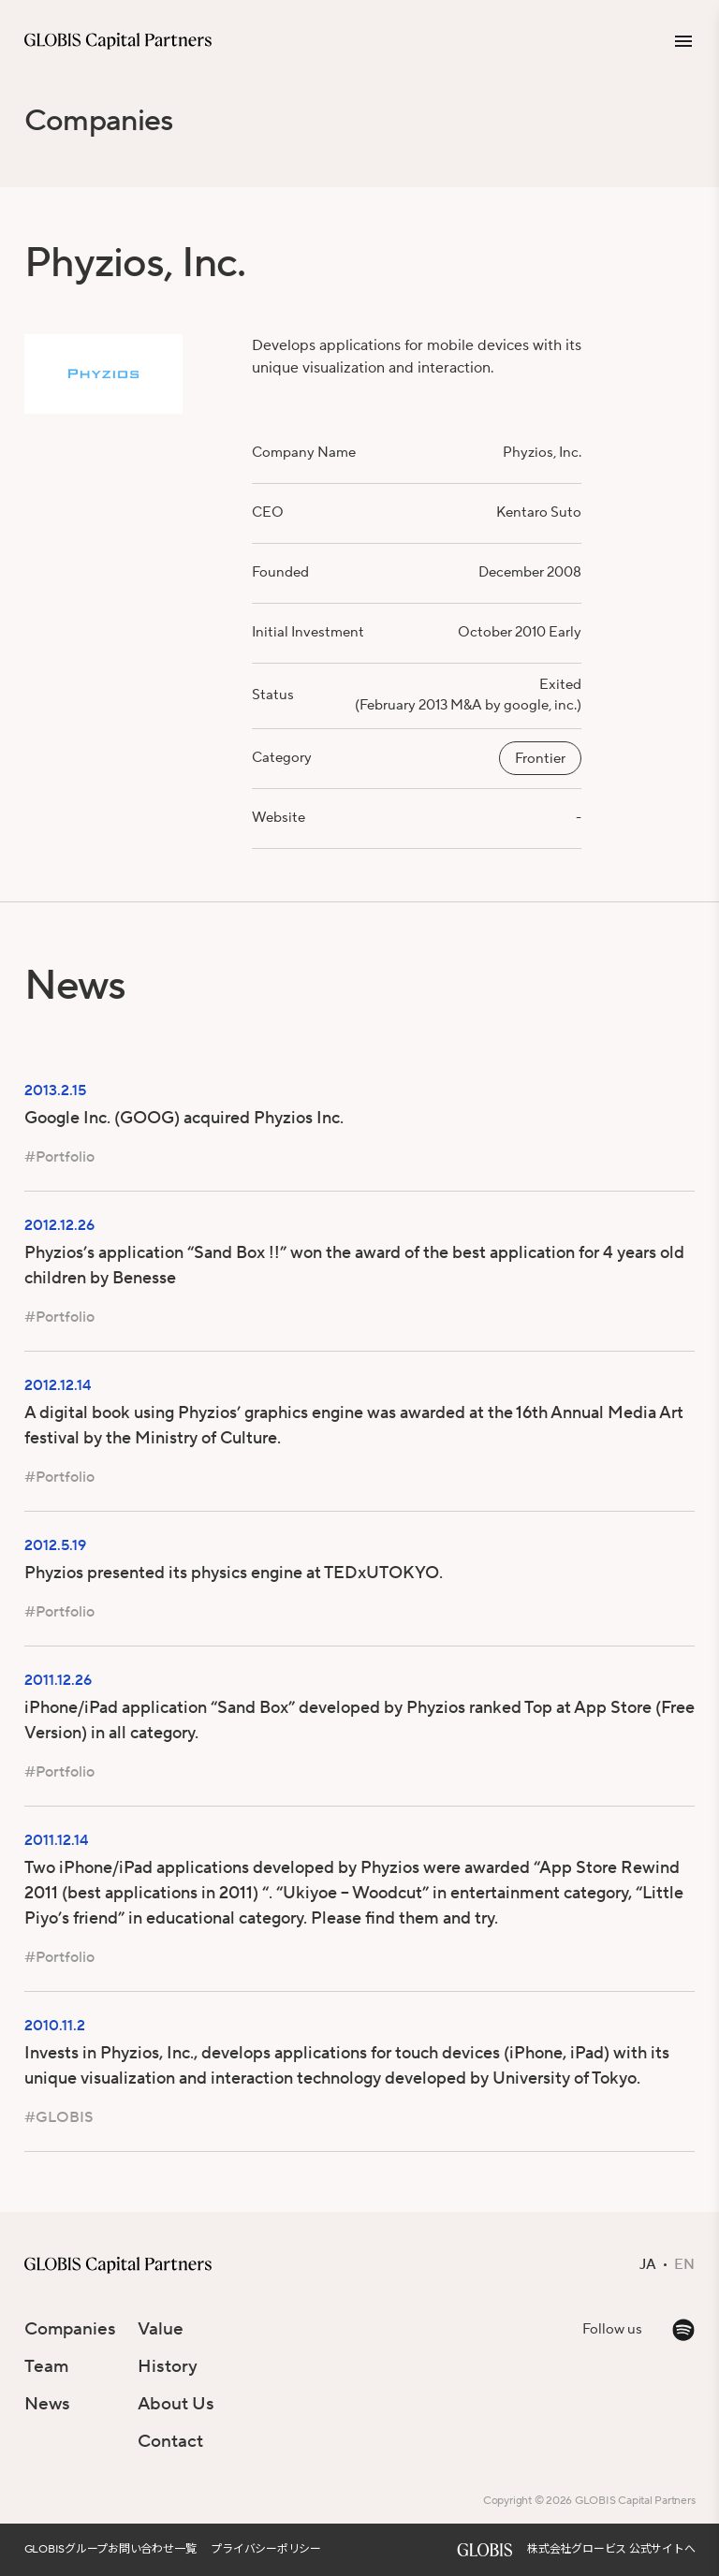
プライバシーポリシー (266, 2549)
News (47, 2404)
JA (647, 2265)
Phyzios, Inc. (542, 452)
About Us (176, 2404)
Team (46, 2366)
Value (160, 2329)
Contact (170, 2441)
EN (684, 2265)
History (168, 2366)
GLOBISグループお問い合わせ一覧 (110, 2549)
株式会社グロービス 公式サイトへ (611, 2549)
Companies (98, 121)
